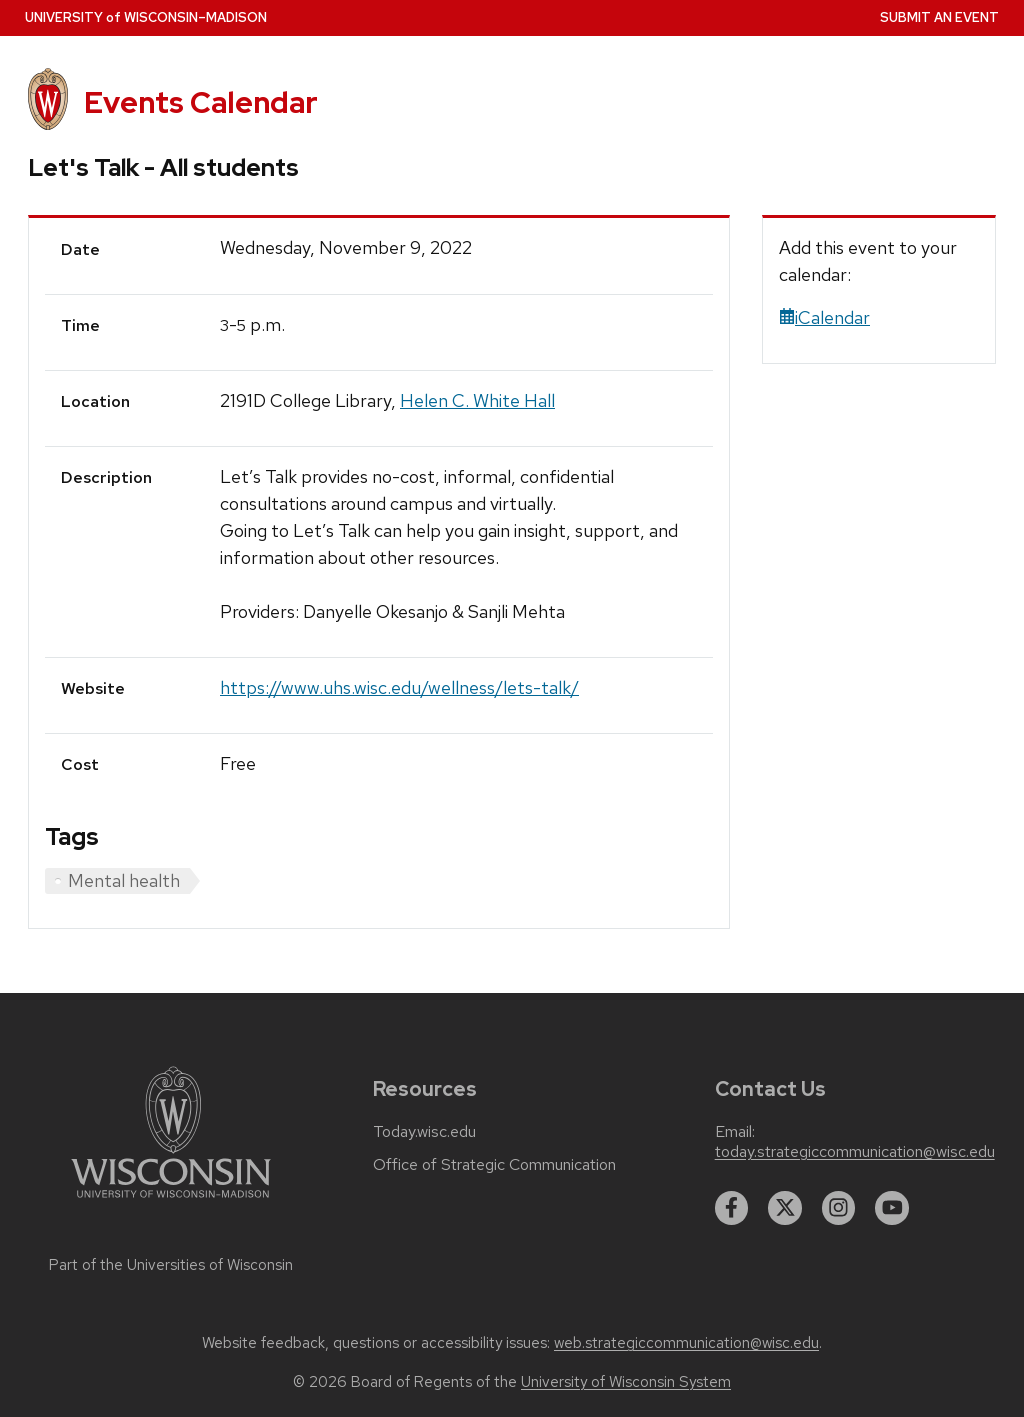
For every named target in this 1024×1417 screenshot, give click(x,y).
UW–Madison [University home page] (146, 17)
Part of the (171, 1265)
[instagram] (839, 1208)
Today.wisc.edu (424, 1132)
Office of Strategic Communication (494, 1165)
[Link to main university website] (171, 1201)
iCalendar (824, 317)
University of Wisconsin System (626, 1382)
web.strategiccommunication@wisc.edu (686, 1343)
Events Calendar (201, 102)
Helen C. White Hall (477, 400)
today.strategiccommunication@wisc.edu (855, 1152)
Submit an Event (939, 17)
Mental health (124, 880)
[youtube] (892, 1208)
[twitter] (785, 1208)
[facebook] (732, 1208)
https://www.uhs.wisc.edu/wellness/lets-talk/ (399, 687)
